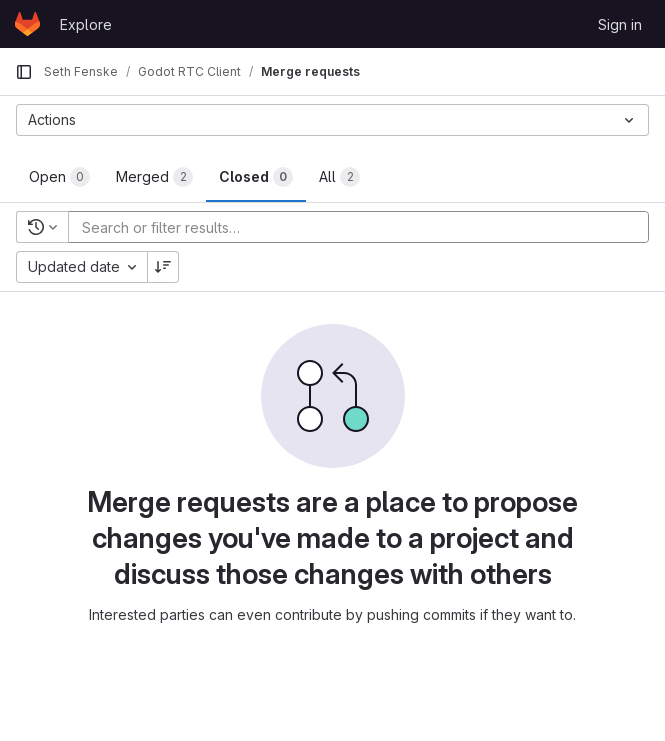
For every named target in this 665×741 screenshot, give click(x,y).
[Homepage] (27, 24)
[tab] (59, 177)
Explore (86, 24)
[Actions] (332, 120)
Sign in (620, 24)
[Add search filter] (364, 227)
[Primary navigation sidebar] (24, 72)
